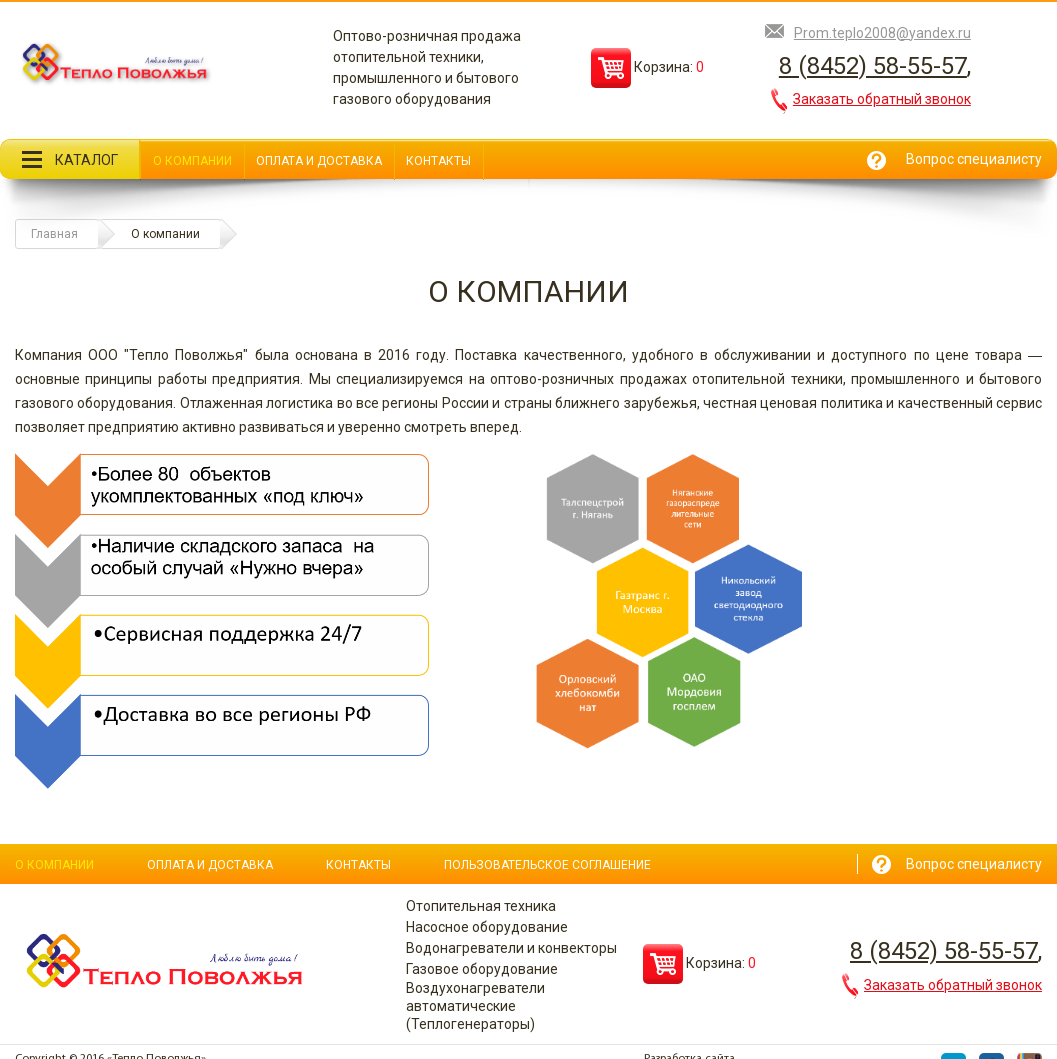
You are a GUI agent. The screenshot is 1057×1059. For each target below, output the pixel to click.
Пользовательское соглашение (547, 865)
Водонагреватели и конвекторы (511, 948)
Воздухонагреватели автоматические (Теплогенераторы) (475, 1006)
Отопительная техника (481, 906)
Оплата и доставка (319, 161)
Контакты (438, 161)
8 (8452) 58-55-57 (873, 66)
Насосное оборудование (487, 927)
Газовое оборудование (482, 969)
